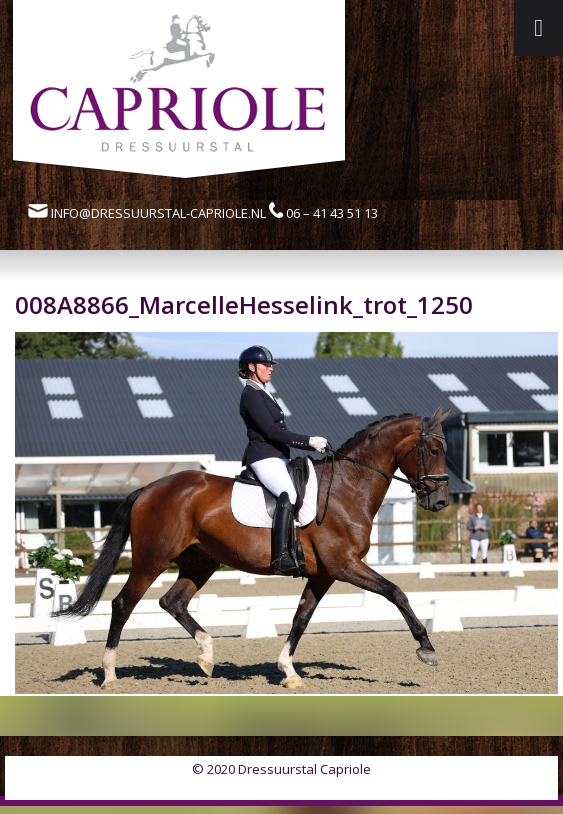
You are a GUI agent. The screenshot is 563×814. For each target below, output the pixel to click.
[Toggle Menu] (538, 28)
